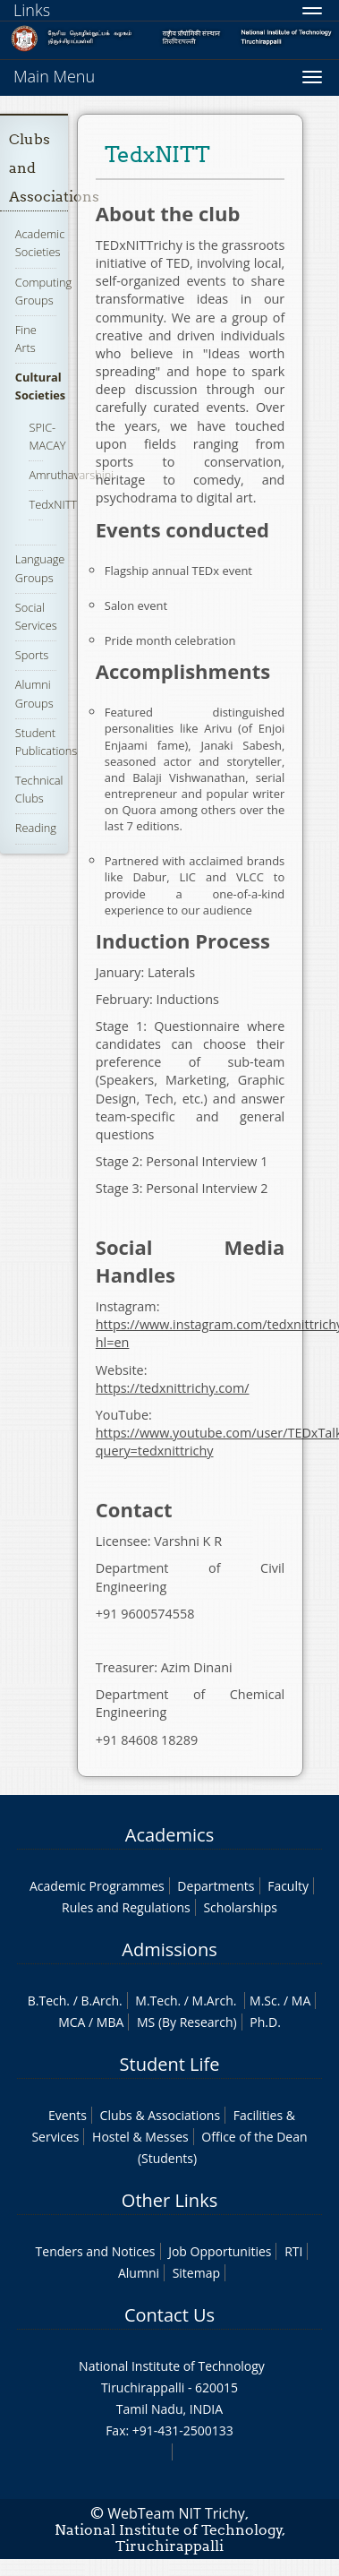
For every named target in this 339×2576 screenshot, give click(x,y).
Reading (35, 828)
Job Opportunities (219, 2251)
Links (31, 10)
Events (67, 2115)
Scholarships (239, 1907)
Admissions (169, 1949)
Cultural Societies (40, 386)
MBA (110, 2022)
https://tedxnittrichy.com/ (173, 1387)
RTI (293, 2251)
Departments (215, 1885)
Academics (169, 1835)
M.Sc (263, 2000)
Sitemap (196, 2272)
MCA (71, 2022)
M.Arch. (214, 2000)
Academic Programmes (97, 1885)
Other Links (169, 2200)
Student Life (170, 2064)
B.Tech (47, 2000)
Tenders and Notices (96, 2251)
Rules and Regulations (126, 1907)
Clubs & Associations (160, 2115)
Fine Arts (26, 339)
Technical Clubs (39, 789)
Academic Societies (39, 243)
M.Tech (156, 2000)
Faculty (288, 1885)
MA (301, 2000)
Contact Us (169, 2315)
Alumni (138, 2272)
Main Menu (54, 76)
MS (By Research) (187, 2022)
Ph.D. (265, 2022)
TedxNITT (53, 504)
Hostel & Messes (140, 2136)
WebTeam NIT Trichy (176, 2513)
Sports (31, 655)
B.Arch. (101, 2000)
